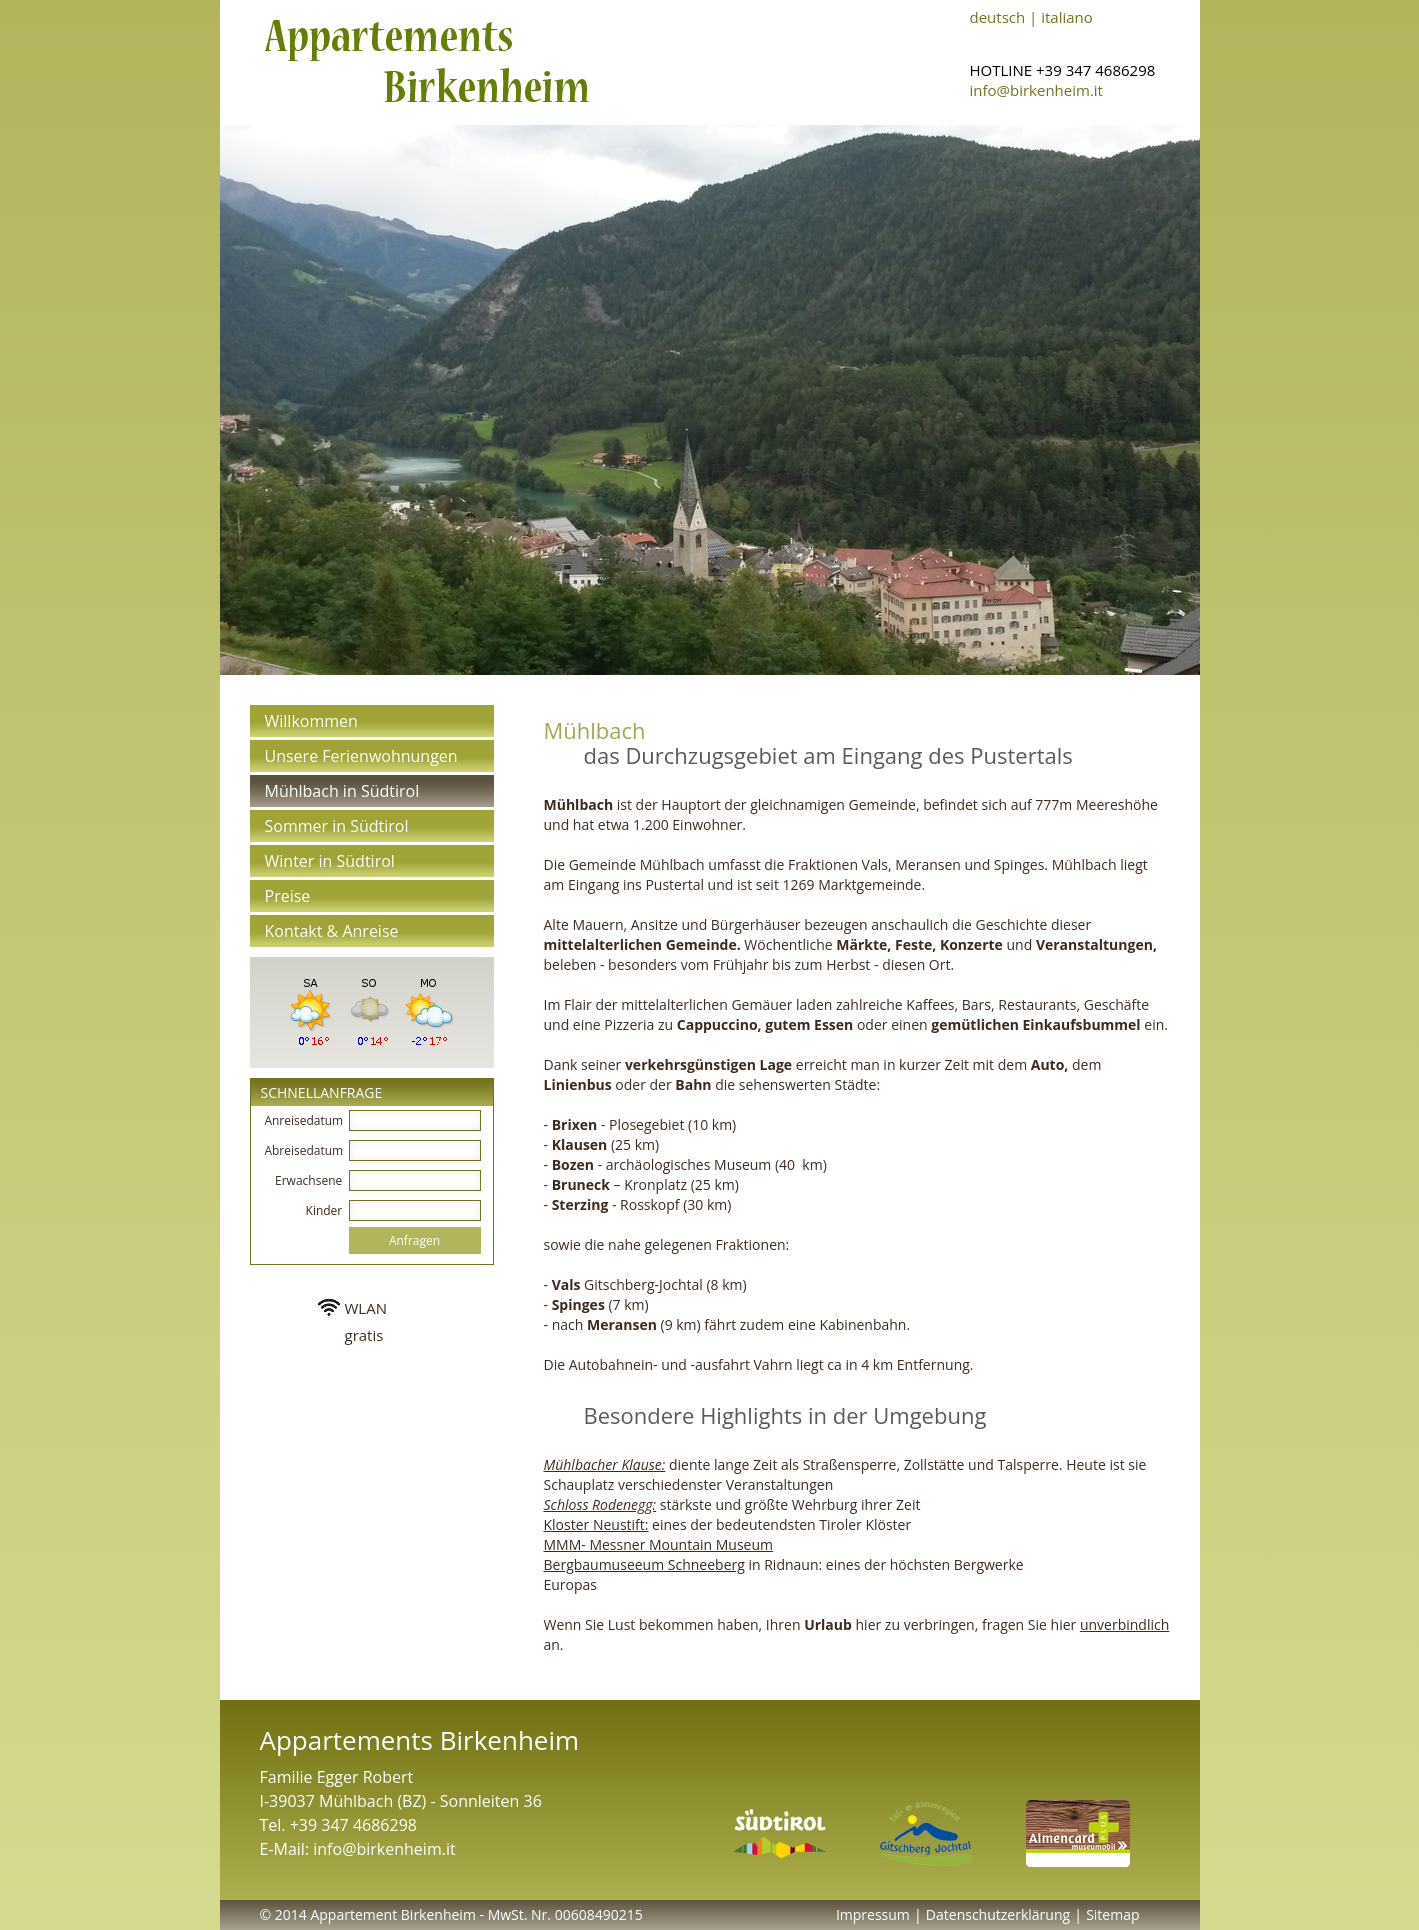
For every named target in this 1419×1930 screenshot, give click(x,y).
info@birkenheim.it (1036, 90)
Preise (288, 896)
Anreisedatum (304, 1120)
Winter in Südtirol (330, 861)
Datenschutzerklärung (998, 1914)
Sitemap (1112, 1914)
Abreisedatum (304, 1150)
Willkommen (311, 721)
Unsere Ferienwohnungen (361, 756)
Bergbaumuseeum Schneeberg (644, 1564)
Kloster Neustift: (596, 1524)
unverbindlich (1124, 1624)
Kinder (326, 1210)
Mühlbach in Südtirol (342, 791)
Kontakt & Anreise (332, 931)
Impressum (873, 1914)
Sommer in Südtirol (337, 826)
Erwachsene (310, 1180)
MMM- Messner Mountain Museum (659, 1544)
